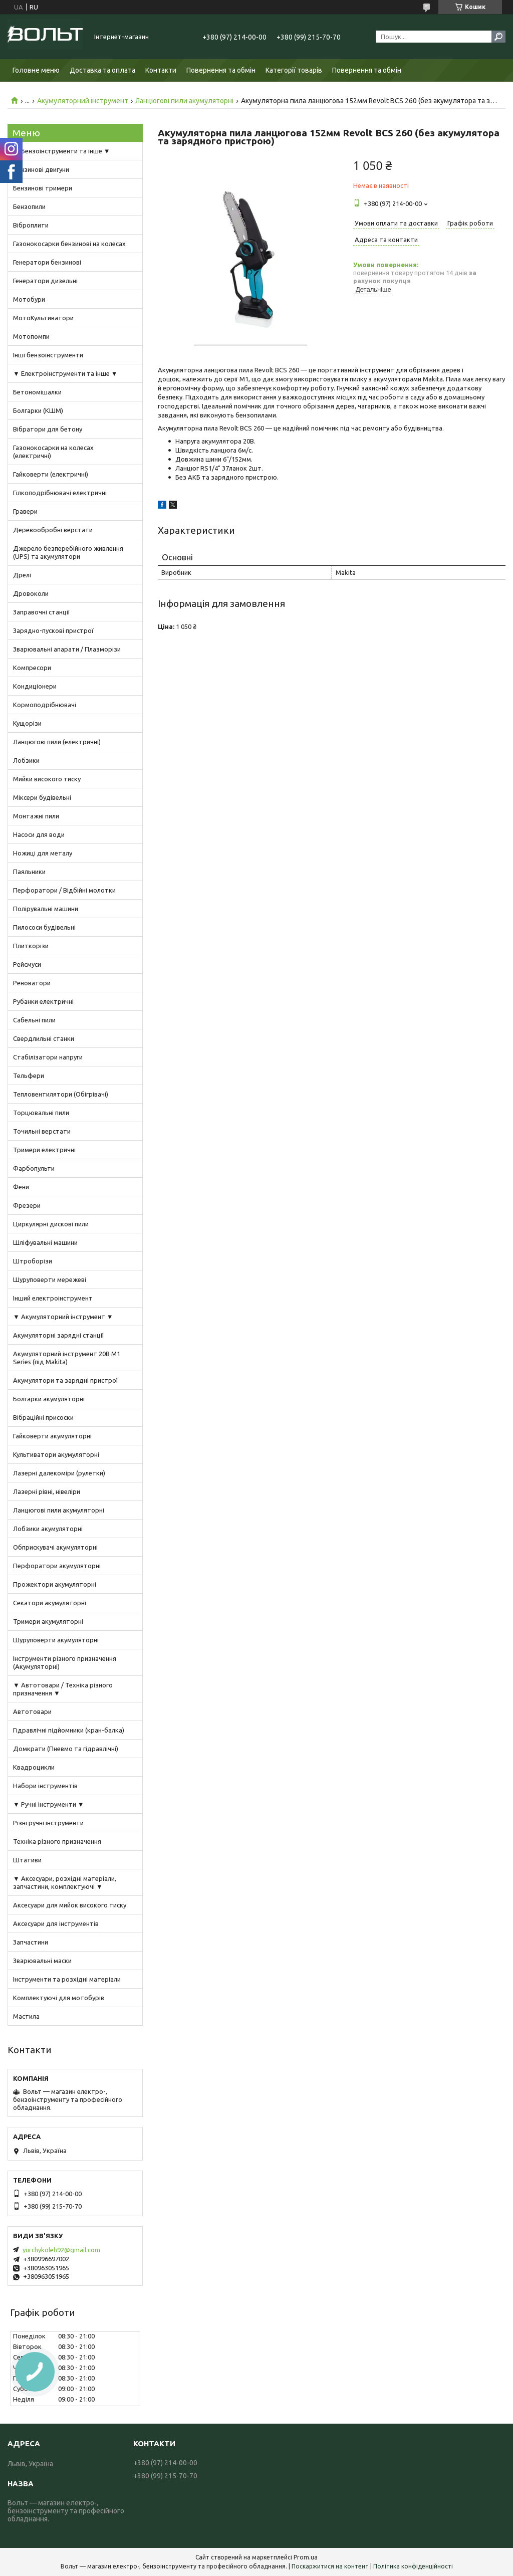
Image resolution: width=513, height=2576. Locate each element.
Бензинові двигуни (41, 169)
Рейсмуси (27, 964)
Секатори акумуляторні (49, 1602)
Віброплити (31, 225)
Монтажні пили (36, 815)
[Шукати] (498, 37)
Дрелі (22, 574)
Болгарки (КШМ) (38, 410)
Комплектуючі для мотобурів (58, 1997)
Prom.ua (306, 2557)
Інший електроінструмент (53, 1298)
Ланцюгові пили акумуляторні (184, 101)
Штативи (27, 1859)
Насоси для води (39, 834)
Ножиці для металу (42, 852)
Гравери (25, 511)
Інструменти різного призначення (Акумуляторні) (64, 1662)
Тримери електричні (44, 1149)
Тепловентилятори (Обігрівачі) (60, 1094)
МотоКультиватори (43, 317)
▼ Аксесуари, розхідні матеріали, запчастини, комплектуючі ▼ (64, 1882)
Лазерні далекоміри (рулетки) (59, 1472)
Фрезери (27, 1205)
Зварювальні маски (42, 1960)
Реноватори (32, 982)
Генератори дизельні (45, 280)
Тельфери (28, 1075)
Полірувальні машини (45, 908)
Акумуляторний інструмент (82, 101)
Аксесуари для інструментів (56, 1923)
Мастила (26, 2016)
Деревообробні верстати (53, 529)
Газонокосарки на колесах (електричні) (53, 451)
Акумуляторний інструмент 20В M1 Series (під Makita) (66, 1357)
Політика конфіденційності (413, 2566)
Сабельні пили (34, 1019)
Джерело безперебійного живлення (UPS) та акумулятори (68, 552)
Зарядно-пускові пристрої (53, 630)
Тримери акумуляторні (48, 1621)
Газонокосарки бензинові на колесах (69, 243)
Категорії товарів (294, 70)
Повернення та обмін (220, 70)
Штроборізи (32, 1260)
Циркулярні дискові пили (51, 1223)
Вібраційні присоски (43, 1417)
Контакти (160, 70)
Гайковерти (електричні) (50, 474)
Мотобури (29, 299)
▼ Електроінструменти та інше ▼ (65, 373)
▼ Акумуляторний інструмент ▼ (63, 1316)
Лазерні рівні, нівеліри (46, 1491)
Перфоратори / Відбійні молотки (64, 890)
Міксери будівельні (42, 797)
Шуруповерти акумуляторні (56, 1639)
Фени (21, 1186)
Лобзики (26, 760)
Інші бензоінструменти (48, 354)
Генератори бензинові (47, 262)
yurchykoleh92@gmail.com (61, 2249)
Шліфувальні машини (45, 1242)
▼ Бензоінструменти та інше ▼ (61, 150)
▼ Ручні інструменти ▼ (48, 1804)
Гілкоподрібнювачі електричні (60, 492)
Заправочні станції (41, 611)
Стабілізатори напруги (48, 1056)
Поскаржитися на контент (330, 2566)
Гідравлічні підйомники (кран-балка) (68, 1730)
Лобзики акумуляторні (48, 1528)
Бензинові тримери (42, 187)
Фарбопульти (34, 1168)
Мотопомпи (31, 336)
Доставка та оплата (102, 70)
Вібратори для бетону (47, 429)
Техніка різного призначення (57, 1841)
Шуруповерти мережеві (49, 1279)
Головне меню (36, 70)
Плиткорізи (31, 945)
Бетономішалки (37, 391)
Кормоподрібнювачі (44, 704)
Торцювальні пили (41, 1112)
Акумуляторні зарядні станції (58, 1335)
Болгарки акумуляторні (49, 1398)
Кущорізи (27, 723)
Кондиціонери (35, 686)
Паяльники (29, 871)
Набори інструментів (45, 1785)
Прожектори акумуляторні (54, 1584)
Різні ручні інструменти (48, 1822)
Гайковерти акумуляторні (52, 1435)
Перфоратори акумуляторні (57, 1565)
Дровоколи (31, 593)
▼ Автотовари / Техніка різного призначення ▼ (63, 1688)
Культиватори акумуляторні (56, 1454)
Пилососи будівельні (44, 927)
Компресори (32, 667)
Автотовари (32, 1711)
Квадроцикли (34, 1767)
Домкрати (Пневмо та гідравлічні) (65, 1748)
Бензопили (29, 206)
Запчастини (30, 1942)
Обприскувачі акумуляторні (55, 1547)
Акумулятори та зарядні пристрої (65, 1380)
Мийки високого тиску (47, 778)
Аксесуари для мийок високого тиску (69, 1904)
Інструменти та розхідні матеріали (67, 1979)
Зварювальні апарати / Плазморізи (67, 649)
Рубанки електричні (43, 1001)
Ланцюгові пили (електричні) (57, 741)
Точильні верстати (42, 1131)
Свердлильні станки (43, 1038)
